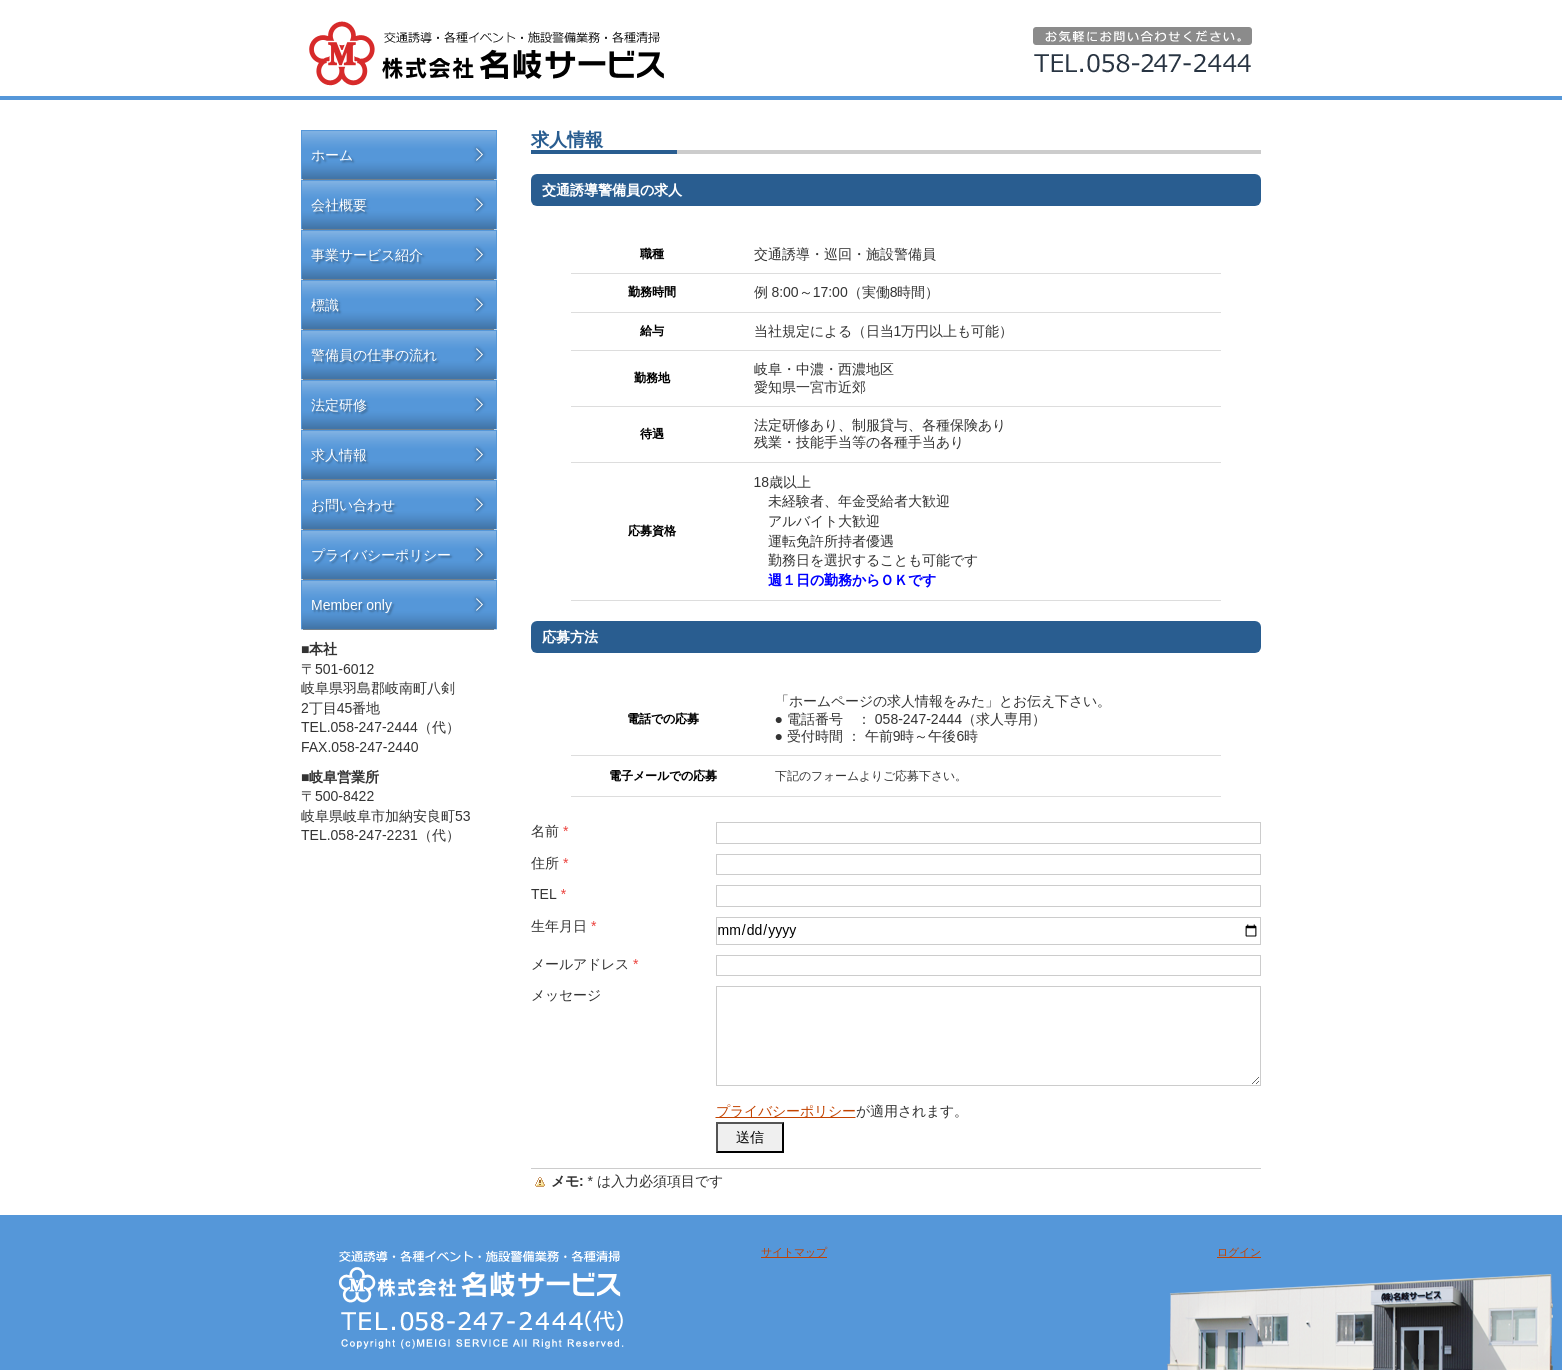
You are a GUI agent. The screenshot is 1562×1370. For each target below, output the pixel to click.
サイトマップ (794, 1252)
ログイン (1239, 1252)
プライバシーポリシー (786, 1111)
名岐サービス (486, 54)
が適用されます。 (842, 1111)
